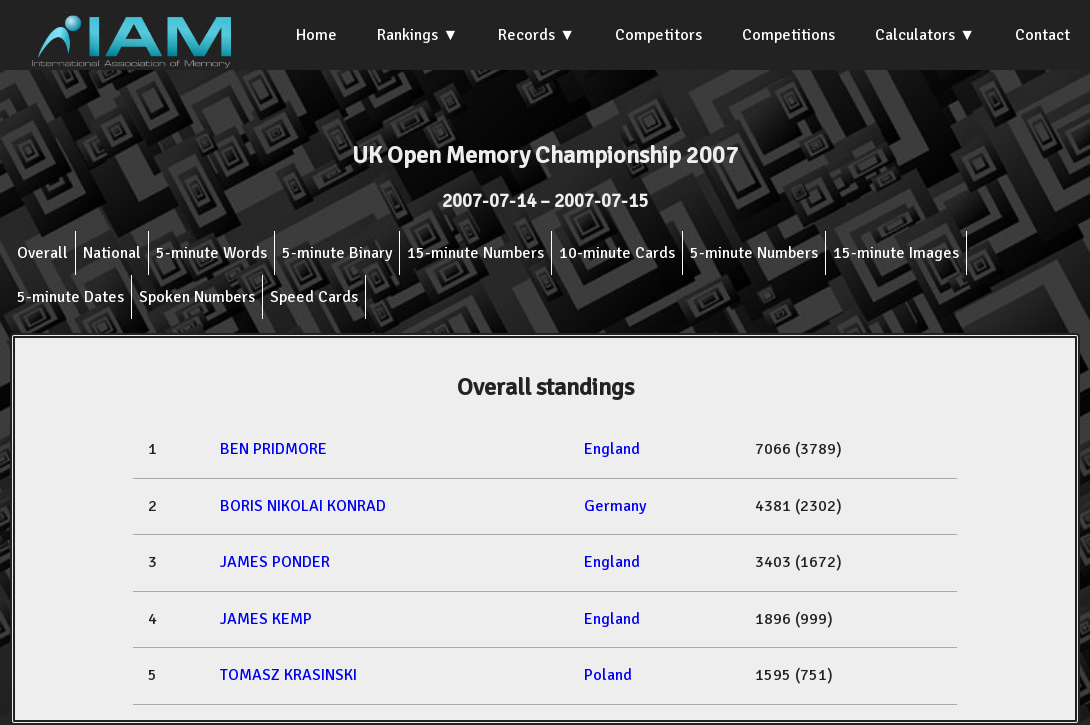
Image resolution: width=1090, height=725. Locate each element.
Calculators (915, 35)
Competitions (788, 35)
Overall (42, 253)
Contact (1042, 35)
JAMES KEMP (266, 619)
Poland (608, 675)
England (612, 449)
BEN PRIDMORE (273, 449)
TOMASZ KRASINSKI (288, 675)
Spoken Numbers (197, 297)
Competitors (658, 35)
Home (316, 35)
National (112, 253)
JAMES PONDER (275, 562)
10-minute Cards (617, 253)
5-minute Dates (70, 297)
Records (526, 35)
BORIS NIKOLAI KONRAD (303, 506)
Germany (615, 506)
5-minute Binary (337, 253)
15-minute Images (896, 253)
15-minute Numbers (475, 253)
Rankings (407, 35)
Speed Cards (314, 297)
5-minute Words (211, 253)
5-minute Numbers (754, 253)
